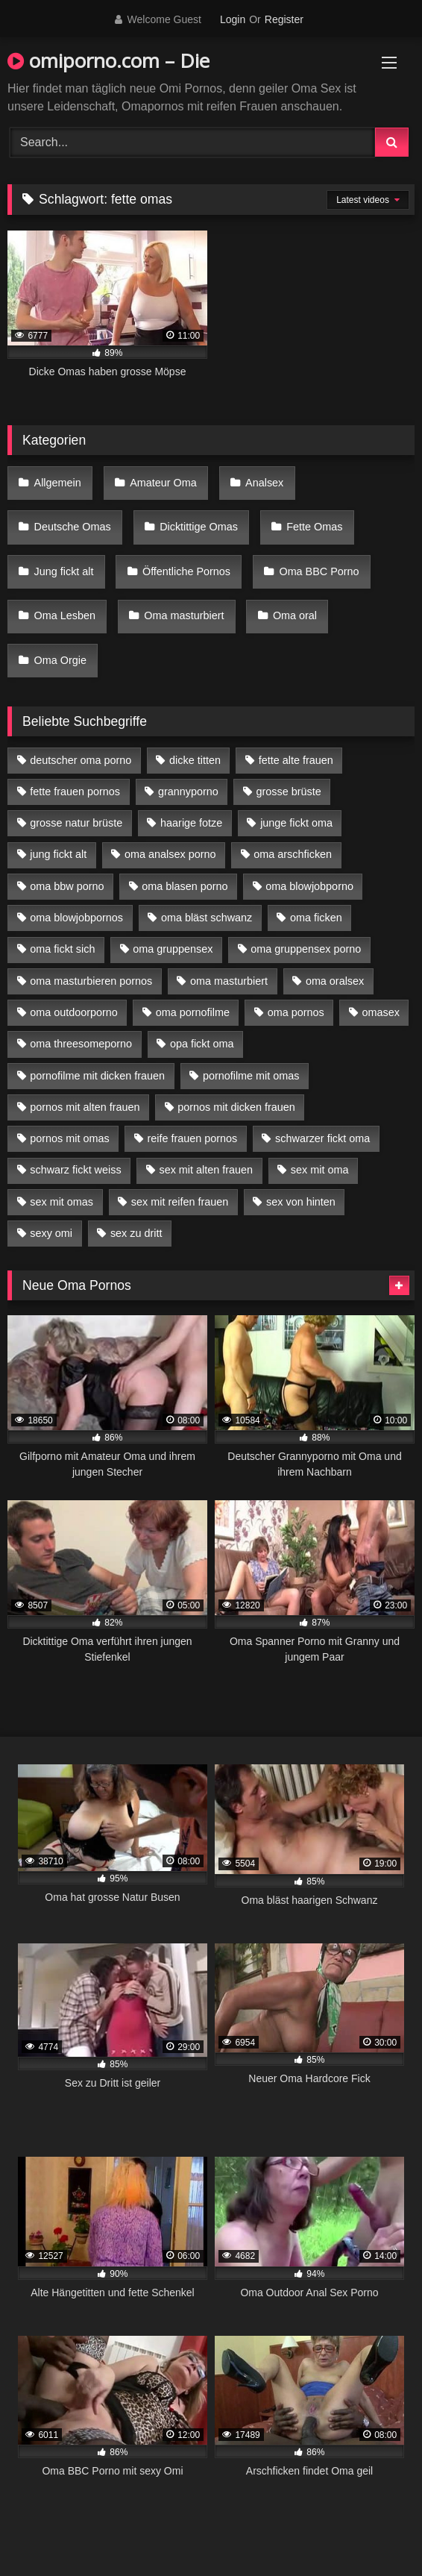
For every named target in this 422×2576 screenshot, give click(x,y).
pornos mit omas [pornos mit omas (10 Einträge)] (69, 1138)
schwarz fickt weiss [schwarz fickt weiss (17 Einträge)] (75, 1170)
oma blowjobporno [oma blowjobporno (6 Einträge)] (309, 886)
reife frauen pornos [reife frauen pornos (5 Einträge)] (192, 1138)
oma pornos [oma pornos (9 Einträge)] (296, 1012)
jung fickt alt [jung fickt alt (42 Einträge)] (58, 854)
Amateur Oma (163, 483)
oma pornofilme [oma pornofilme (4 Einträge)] (193, 1012)
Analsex (264, 483)
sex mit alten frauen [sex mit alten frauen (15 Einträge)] (206, 1170)
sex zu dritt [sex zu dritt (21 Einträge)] (136, 1233)
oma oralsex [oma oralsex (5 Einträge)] (335, 981)
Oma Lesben (64, 615)
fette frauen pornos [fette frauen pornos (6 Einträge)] (75, 791)
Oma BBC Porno (319, 571)
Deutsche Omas (72, 527)
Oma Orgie (60, 660)
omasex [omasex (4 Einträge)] (381, 1012)
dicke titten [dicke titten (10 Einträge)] (195, 760)
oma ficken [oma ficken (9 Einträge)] (316, 918)
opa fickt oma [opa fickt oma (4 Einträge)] (202, 1044)
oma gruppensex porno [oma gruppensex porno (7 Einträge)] (306, 949)
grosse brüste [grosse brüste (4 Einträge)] (288, 791)
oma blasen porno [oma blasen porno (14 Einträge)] (184, 886)
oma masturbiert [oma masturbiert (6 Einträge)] (229, 981)
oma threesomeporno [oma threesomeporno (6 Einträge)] (81, 1044)
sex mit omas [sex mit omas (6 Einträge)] (61, 1202)
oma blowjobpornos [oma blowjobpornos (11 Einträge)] (76, 918)
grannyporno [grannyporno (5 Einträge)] (188, 791)
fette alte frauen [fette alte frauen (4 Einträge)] (296, 760)
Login (232, 19)
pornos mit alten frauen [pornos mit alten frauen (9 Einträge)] (84, 1107)
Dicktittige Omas (199, 527)
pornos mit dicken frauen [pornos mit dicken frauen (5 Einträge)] (236, 1107)
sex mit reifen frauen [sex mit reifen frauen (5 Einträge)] (179, 1202)
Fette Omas (314, 527)
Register (284, 19)
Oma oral (295, 615)
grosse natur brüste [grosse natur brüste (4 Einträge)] (76, 823)
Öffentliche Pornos (186, 571)
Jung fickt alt (64, 571)
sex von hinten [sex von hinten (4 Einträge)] (301, 1202)
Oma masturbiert (184, 615)
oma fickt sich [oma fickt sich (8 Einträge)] (62, 949)
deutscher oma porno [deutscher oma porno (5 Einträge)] (80, 760)
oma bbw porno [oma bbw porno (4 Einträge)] (67, 886)
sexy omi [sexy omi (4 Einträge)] (51, 1233)
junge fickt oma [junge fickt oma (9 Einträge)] (296, 823)
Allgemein (57, 483)
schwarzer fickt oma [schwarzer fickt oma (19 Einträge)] (322, 1138)
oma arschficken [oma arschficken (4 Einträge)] (292, 854)
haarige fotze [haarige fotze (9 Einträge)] (191, 823)
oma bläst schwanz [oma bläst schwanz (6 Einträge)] (206, 918)
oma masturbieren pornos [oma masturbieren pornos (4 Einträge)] (91, 981)
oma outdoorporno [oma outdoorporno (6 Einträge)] (74, 1012)
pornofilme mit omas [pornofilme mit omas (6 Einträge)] (251, 1076)
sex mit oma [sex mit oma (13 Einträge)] (320, 1170)
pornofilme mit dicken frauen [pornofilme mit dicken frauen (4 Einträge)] (97, 1076)
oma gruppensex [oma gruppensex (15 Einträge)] (172, 949)
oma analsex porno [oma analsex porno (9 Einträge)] (170, 854)
